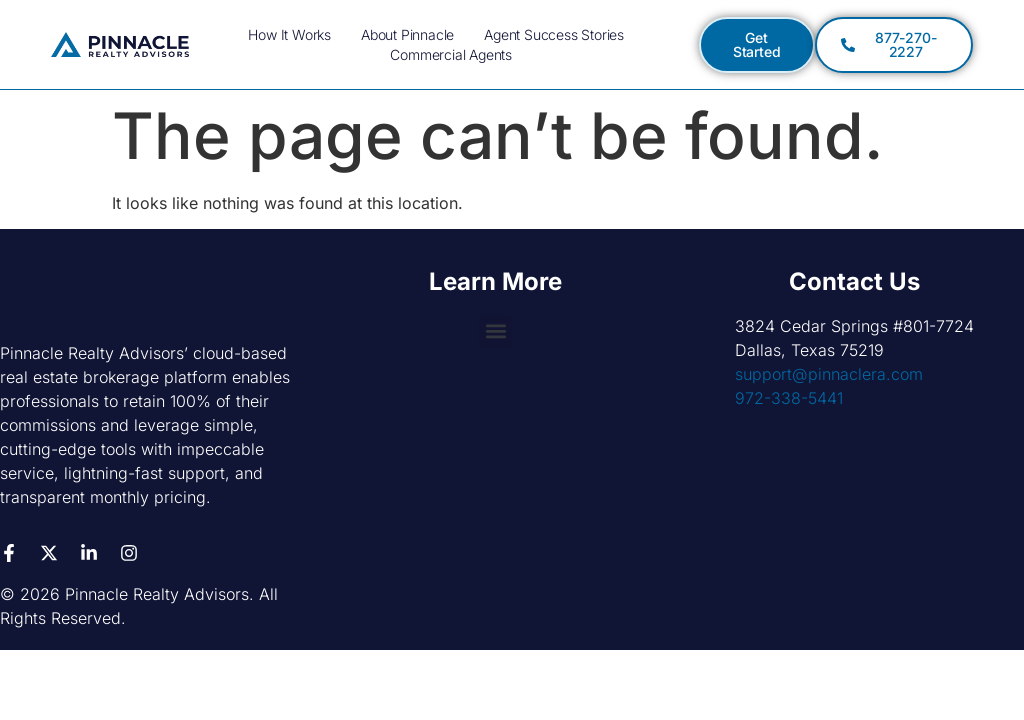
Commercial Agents (451, 54)
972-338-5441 (789, 398)
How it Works (289, 34)
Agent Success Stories (554, 34)
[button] (495, 330)
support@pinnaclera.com (829, 374)
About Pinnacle (407, 34)
